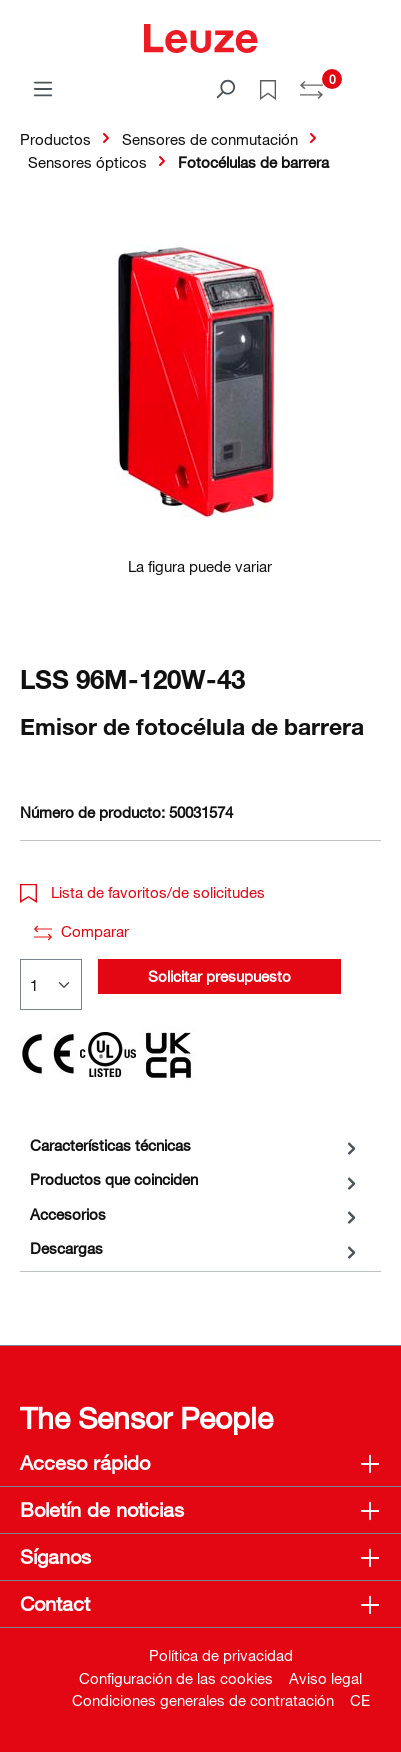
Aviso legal (325, 1678)
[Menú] (43, 88)
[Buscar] (225, 88)
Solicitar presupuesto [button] (219, 976)
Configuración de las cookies (176, 1678)
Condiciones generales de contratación (203, 1700)
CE (360, 1700)
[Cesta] (369, 82)
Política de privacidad (221, 1655)
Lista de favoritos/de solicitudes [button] (142, 892)
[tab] (195, 1145)
